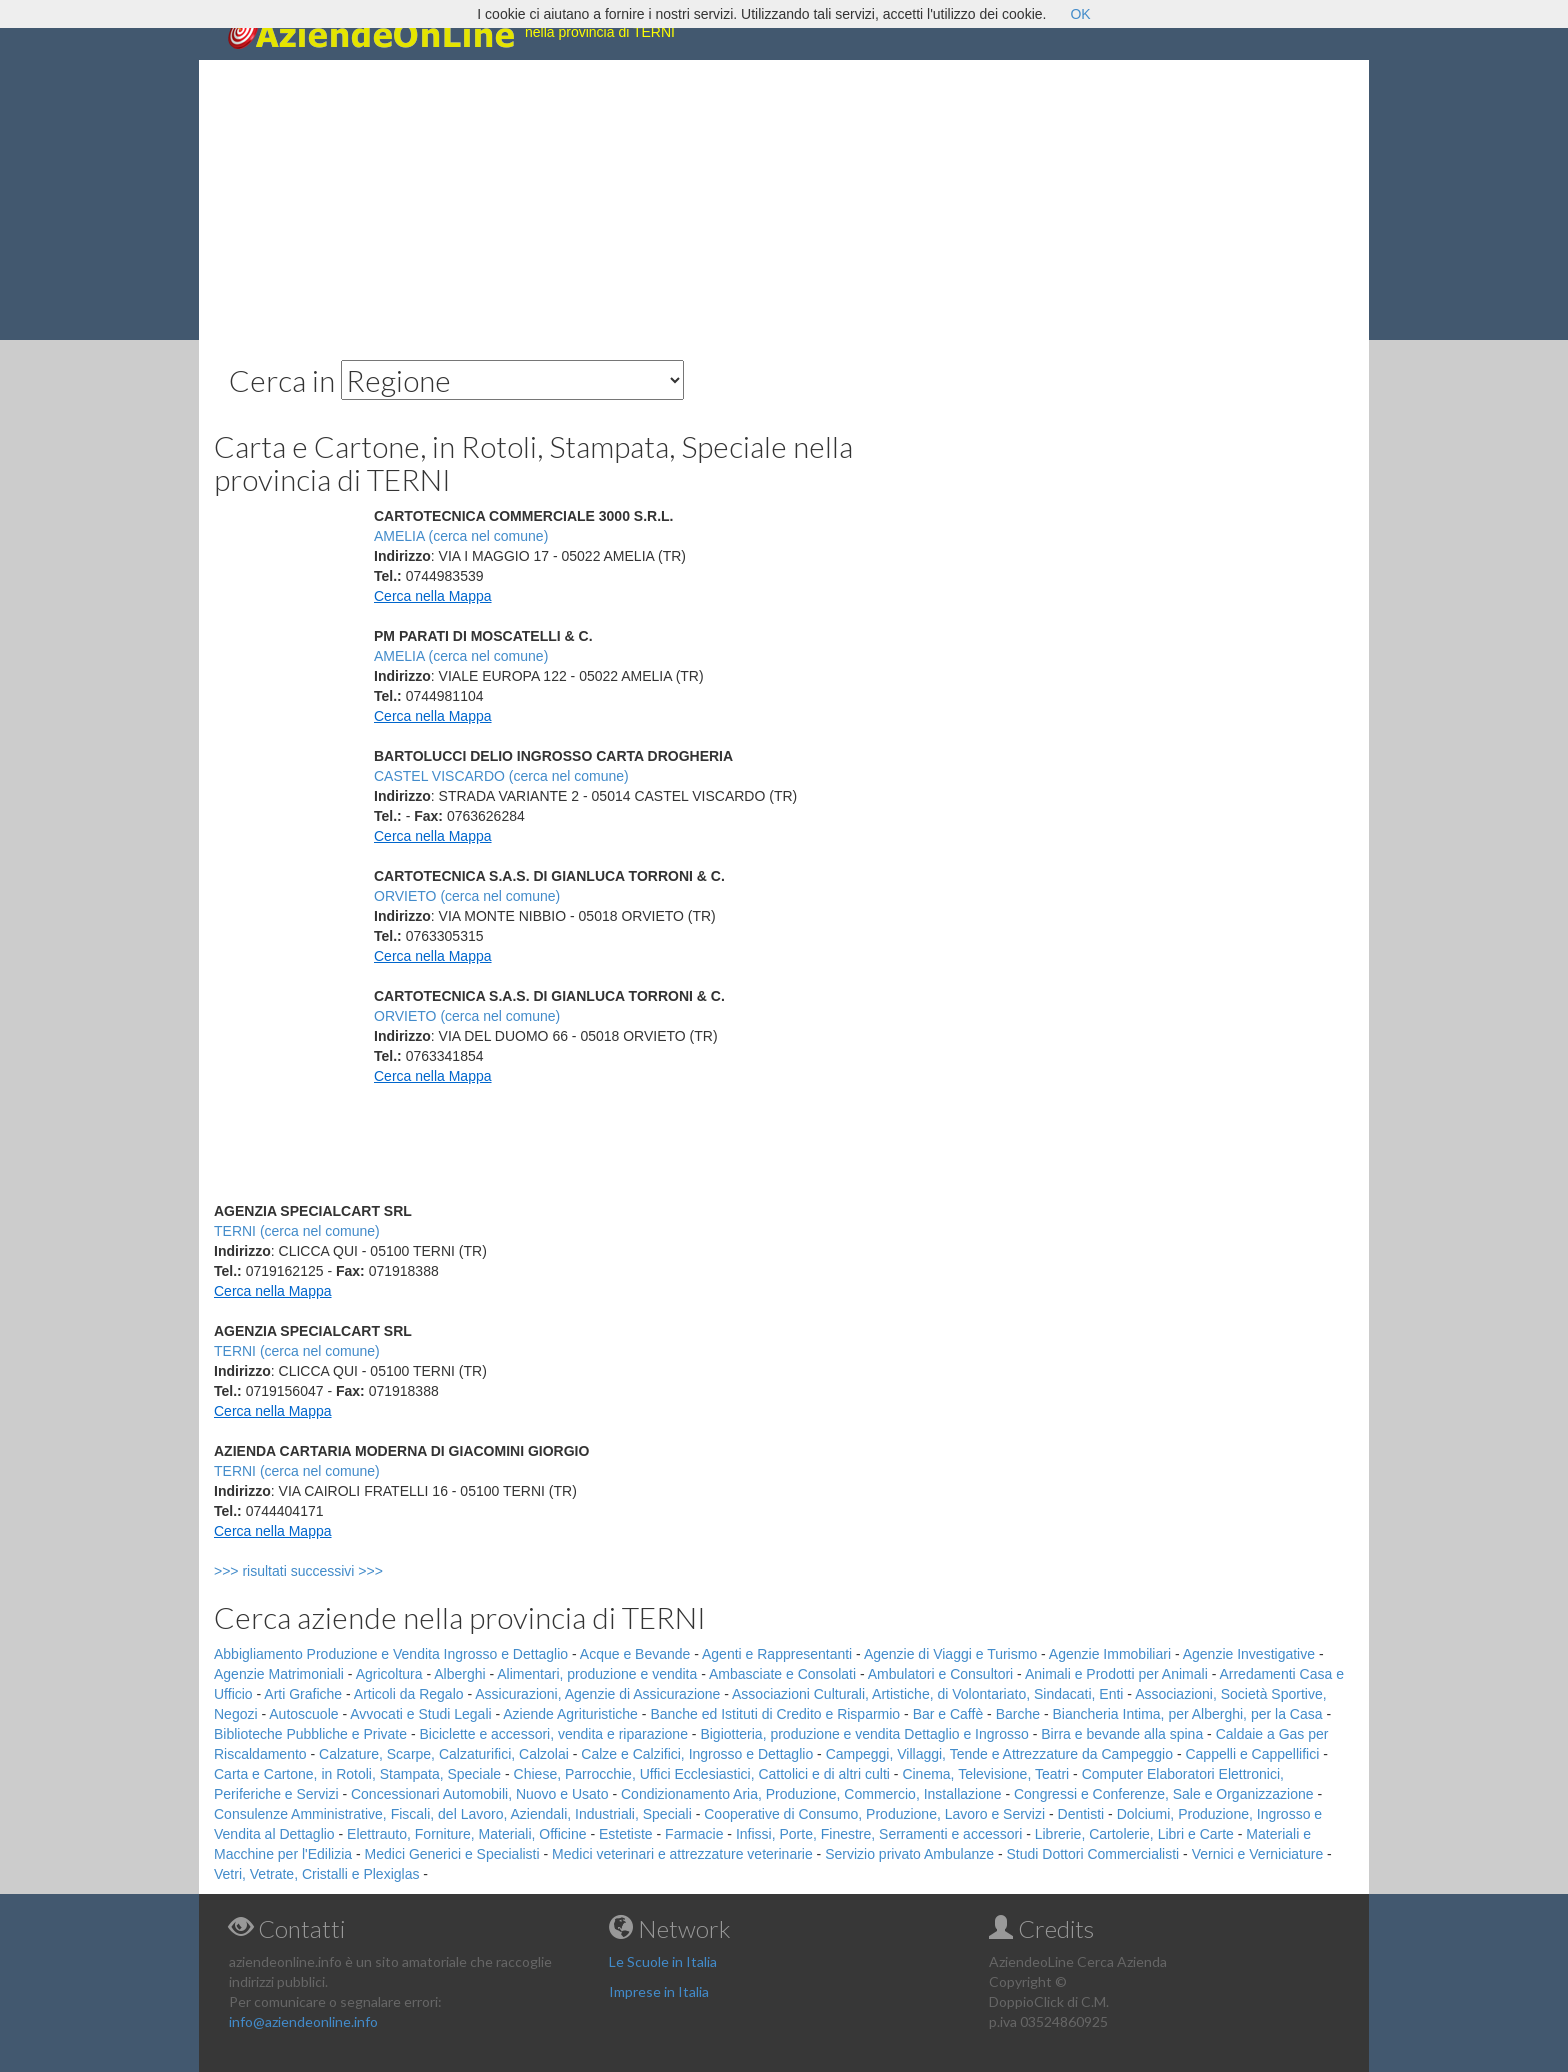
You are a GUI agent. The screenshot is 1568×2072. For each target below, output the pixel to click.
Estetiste (626, 1834)
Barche (1018, 1714)
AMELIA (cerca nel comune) (461, 536)
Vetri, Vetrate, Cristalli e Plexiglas (316, 1874)
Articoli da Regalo (409, 1694)
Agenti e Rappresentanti (777, 1654)
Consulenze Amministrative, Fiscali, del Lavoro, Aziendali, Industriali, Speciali (453, 1814)
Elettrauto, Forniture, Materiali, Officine (466, 1834)
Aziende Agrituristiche (570, 1714)
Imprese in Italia (659, 1991)
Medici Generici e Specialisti (452, 1854)
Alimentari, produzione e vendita (597, 1674)
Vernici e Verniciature (1258, 1854)
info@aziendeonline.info (303, 2021)
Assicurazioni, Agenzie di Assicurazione (597, 1694)
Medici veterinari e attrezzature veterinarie (682, 1854)
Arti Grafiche (303, 1694)
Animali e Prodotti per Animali (1116, 1674)
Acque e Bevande (635, 1654)
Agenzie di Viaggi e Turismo (950, 1654)
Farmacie (694, 1834)
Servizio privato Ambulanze (909, 1854)
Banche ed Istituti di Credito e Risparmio (775, 1714)
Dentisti (1081, 1814)
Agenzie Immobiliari (1110, 1654)
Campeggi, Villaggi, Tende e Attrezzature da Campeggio (999, 1754)
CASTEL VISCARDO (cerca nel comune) (501, 776)
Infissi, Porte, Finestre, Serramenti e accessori (879, 1834)
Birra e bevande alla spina (1122, 1734)
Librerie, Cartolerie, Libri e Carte (1134, 1834)
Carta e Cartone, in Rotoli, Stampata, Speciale (357, 1774)
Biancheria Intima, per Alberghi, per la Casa (1187, 1714)
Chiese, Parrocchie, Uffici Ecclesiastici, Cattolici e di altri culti (702, 1774)
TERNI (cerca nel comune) (297, 1231)
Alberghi (459, 1674)
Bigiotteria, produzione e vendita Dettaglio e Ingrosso (864, 1734)
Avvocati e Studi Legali (420, 1714)
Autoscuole (303, 1714)
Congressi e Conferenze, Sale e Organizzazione (1164, 1794)
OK (1080, 14)
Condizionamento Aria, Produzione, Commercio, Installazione (811, 1794)
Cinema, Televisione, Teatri (985, 1774)
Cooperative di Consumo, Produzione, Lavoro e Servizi (874, 1814)
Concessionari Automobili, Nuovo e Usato (480, 1794)
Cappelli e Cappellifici (1252, 1754)
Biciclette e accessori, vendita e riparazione (553, 1734)
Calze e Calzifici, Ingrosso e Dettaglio (697, 1754)
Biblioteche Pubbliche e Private (310, 1734)
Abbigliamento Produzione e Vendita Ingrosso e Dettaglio (391, 1654)
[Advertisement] (784, 200)
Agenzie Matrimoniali (279, 1674)
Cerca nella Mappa (433, 596)
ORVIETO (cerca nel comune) (467, 896)
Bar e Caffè (948, 1714)
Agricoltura (389, 1674)
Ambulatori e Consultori (941, 1674)
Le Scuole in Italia (663, 1961)
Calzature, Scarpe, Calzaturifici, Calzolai (444, 1754)
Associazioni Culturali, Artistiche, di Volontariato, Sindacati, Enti (927, 1694)
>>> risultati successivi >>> (331, 1571)
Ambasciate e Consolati (782, 1674)
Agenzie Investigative (1249, 1654)
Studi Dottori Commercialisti (1093, 1854)
